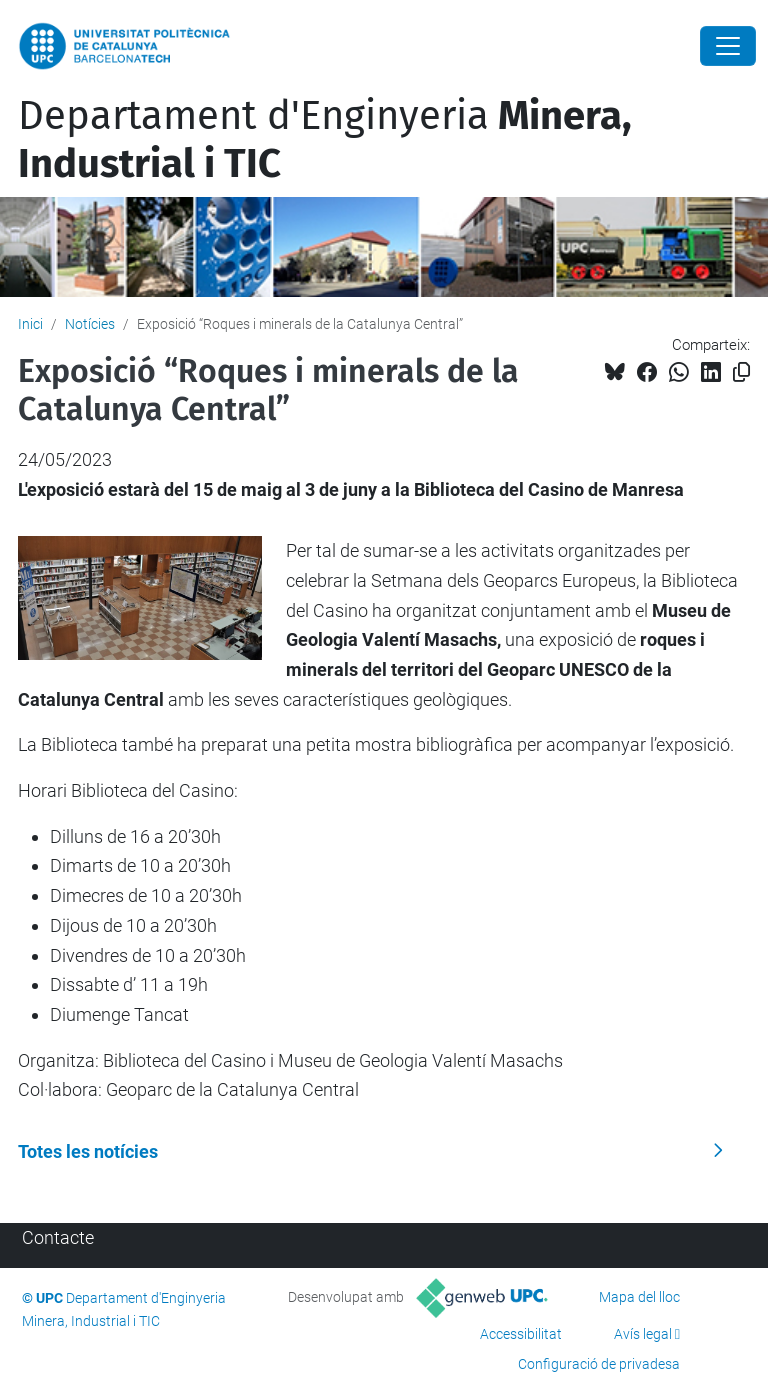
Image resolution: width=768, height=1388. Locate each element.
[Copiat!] (741, 372)
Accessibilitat (521, 1334)
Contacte (58, 1237)
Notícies (90, 324)
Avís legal (643, 1334)
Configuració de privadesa (599, 1364)
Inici (30, 324)
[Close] (728, 46)
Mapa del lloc (639, 1297)
